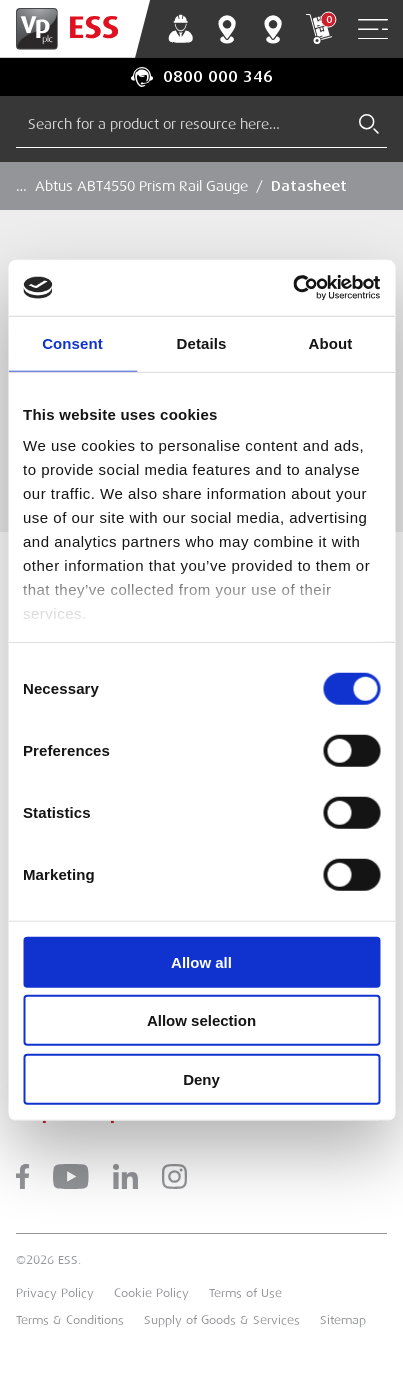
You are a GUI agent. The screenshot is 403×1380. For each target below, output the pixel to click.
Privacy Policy (55, 1293)
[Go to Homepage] (75, 29)
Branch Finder (227, 29)
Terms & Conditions (70, 1320)
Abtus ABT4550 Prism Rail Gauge (141, 186)
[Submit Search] (369, 124)
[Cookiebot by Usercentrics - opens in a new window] (292, 288)
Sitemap (343, 1320)
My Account (181, 29)
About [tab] (331, 342)
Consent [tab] (72, 342)
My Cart (319, 29)
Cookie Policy (151, 1293)
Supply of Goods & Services (222, 1320)
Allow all (201, 961)
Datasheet (309, 186)
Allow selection (201, 1020)
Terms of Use (245, 1293)
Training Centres (273, 29)
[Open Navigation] (373, 29)
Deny (201, 1078)
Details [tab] (202, 342)
